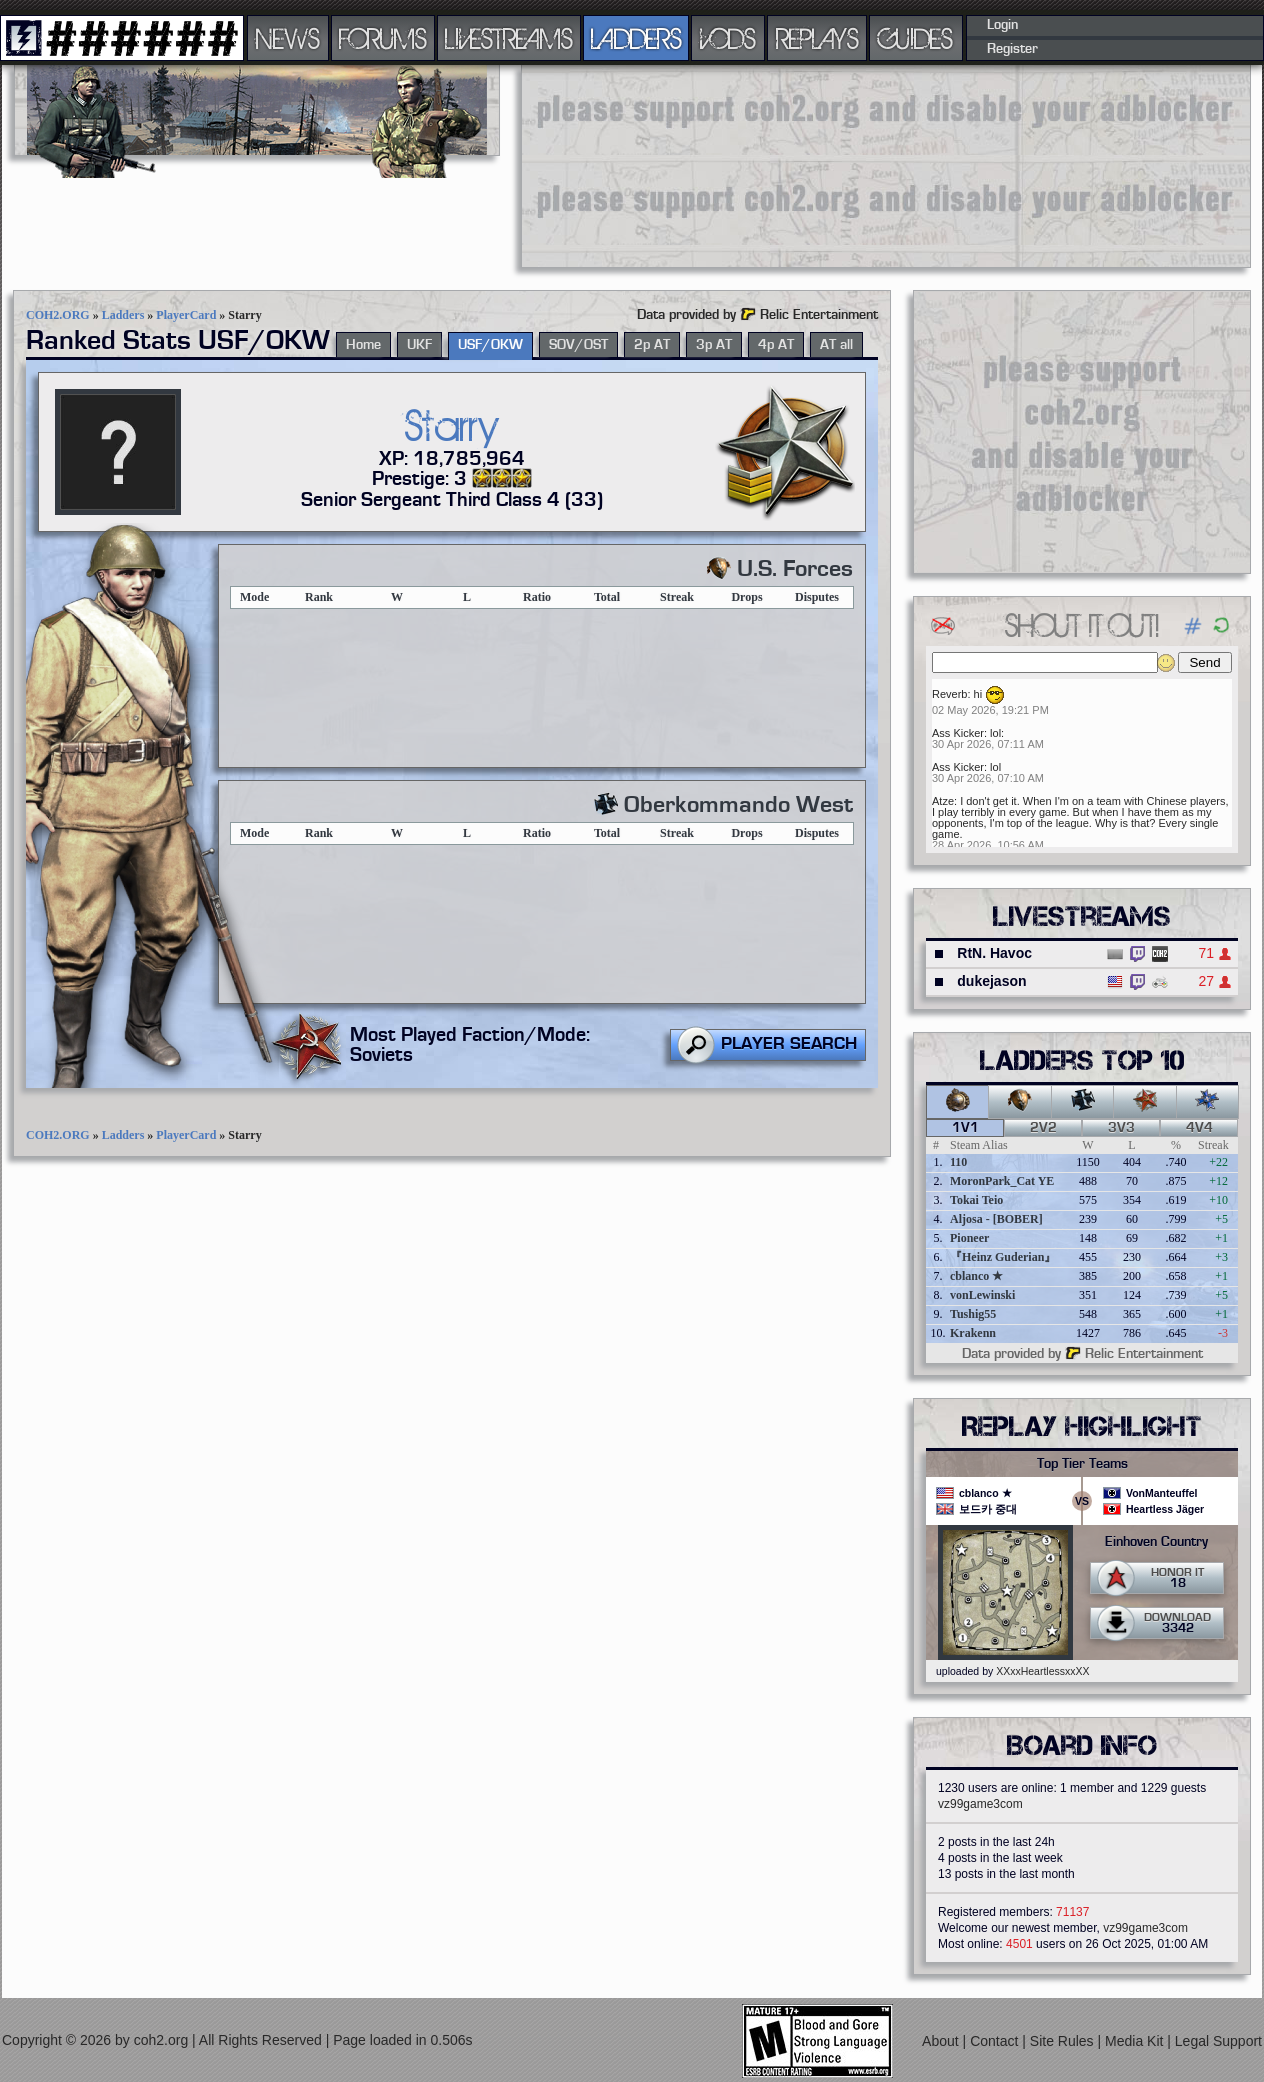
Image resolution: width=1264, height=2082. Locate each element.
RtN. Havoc (994, 953)
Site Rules (1064, 2041)
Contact (996, 2041)
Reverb (949, 694)
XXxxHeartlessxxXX (1042, 1671)
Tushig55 (973, 1314)
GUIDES (916, 38)
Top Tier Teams (1082, 1464)
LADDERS (636, 38)
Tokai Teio (976, 1200)
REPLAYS (817, 38)
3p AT (714, 345)
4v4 (1199, 1128)
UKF (419, 345)
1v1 (965, 1128)
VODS (728, 38)
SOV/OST (578, 345)
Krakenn (973, 1333)
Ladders (123, 315)
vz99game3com (980, 1804)
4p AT (776, 345)
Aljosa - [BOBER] (996, 1219)
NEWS (288, 38)
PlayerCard (186, 315)
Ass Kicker (958, 733)
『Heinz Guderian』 (1003, 1257)
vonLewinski (982, 1295)
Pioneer (969, 1238)
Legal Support (1218, 2041)
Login (1002, 25)
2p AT (652, 345)
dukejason (991, 981)
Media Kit (1136, 2041)
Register (1012, 49)
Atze (943, 801)
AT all (836, 345)
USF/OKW (490, 345)
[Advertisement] (640, 165)
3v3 (1121, 1128)
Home (363, 345)
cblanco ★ (976, 1276)
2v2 (1043, 1128)
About (942, 2041)
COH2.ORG (58, 315)
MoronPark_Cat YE (1002, 1181)
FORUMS (383, 38)
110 (958, 1162)
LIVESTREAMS (509, 38)
